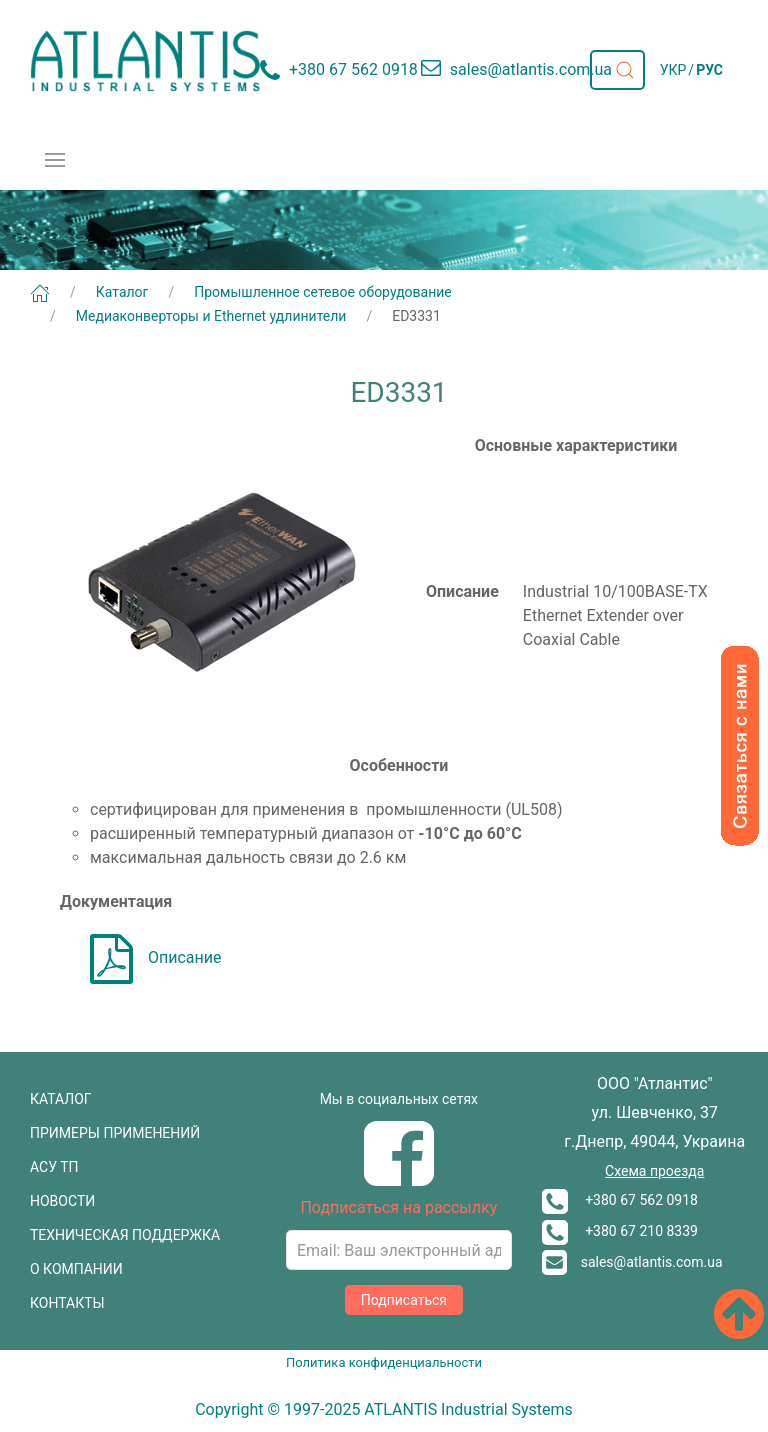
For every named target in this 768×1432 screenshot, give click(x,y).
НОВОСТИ (62, 1201)
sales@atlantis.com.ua (632, 1262)
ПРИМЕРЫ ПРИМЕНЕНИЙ (115, 1133)
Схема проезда (654, 1171)
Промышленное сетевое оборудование (323, 292)
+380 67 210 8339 (620, 1231)
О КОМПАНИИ (76, 1269)
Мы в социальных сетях (399, 1099)
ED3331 (416, 316)
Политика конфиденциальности (384, 1362)
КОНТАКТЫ (67, 1303)
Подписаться (404, 1300)
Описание (156, 957)
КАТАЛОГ (61, 1099)
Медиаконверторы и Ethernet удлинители (211, 316)
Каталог (122, 292)
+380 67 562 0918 (620, 1200)
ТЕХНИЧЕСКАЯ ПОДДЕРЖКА (125, 1235)
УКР (673, 70)
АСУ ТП (54, 1167)
